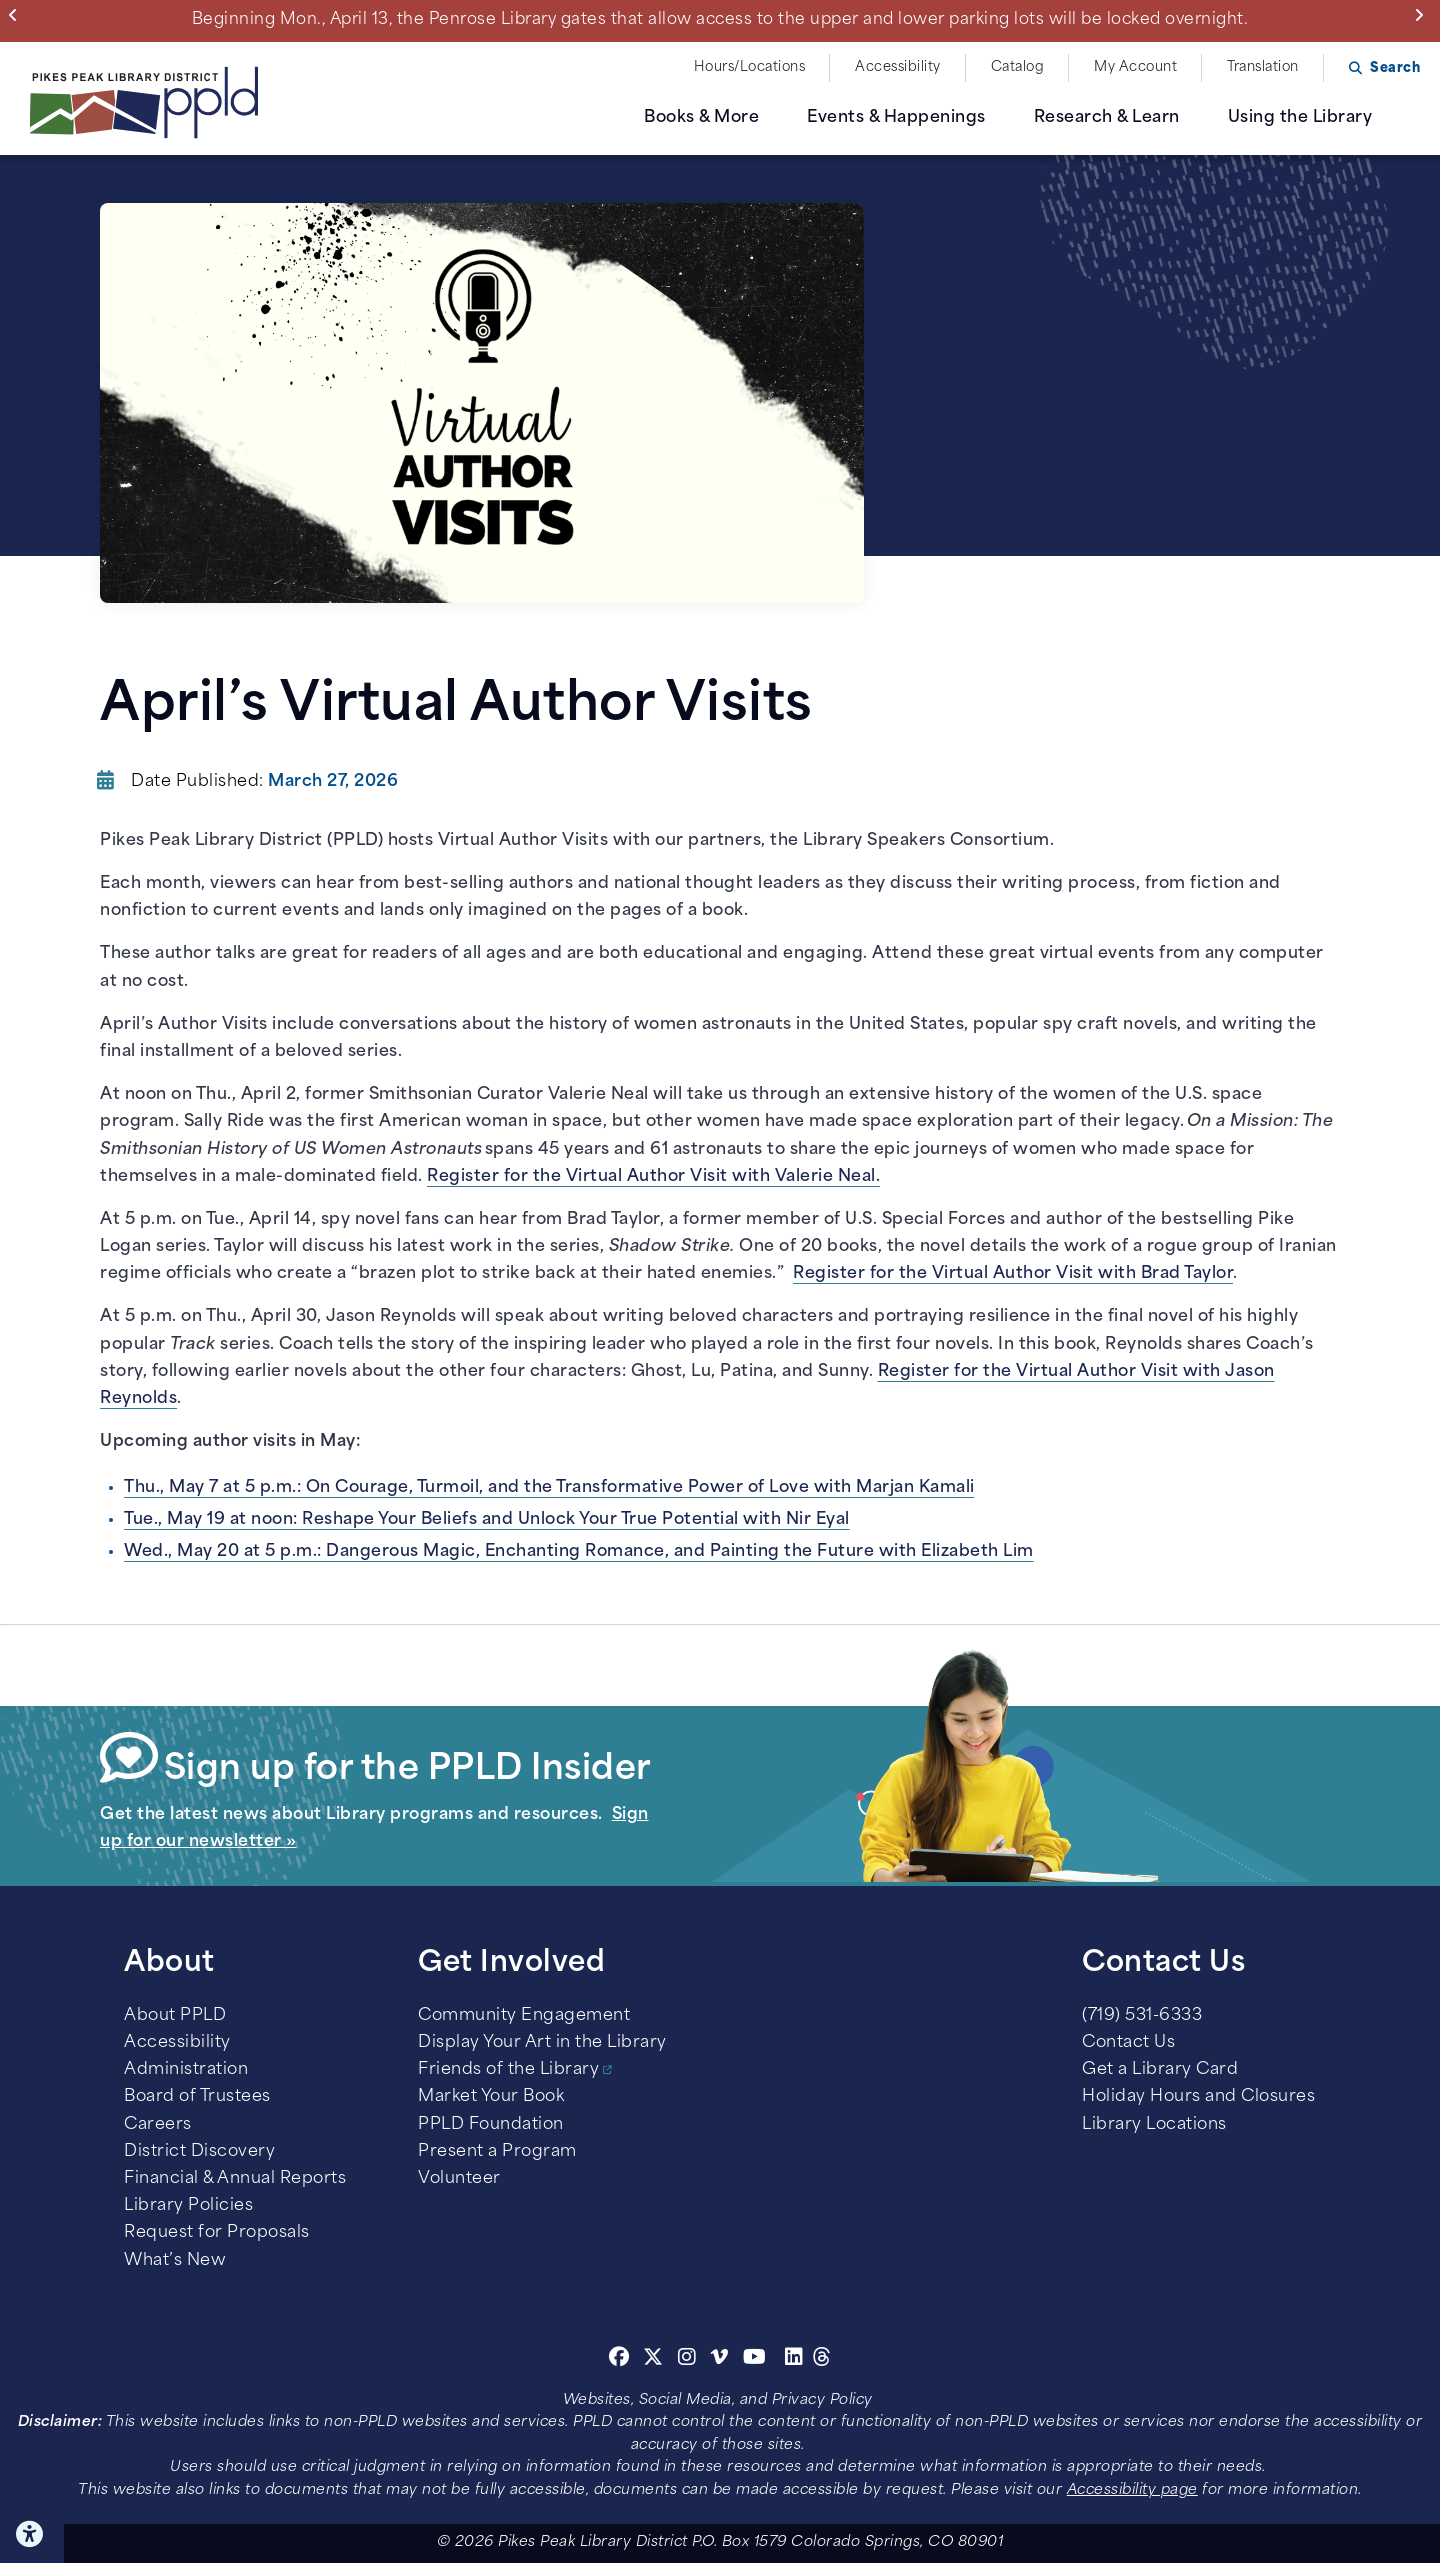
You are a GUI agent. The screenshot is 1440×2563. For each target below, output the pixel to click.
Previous (17, 15)
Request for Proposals (217, 2233)
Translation (1263, 67)
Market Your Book (491, 2097)
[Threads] (822, 2360)
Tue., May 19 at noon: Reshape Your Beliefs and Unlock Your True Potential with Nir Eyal (487, 1520)
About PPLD (175, 2016)
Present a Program (497, 2152)
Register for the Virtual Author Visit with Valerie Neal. (653, 1177)
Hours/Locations (750, 67)
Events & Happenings (896, 118)
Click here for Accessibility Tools (32, 2534)
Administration (186, 2070)
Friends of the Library (508, 2070)
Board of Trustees (197, 2097)
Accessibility (898, 67)
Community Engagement (524, 2016)
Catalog (1018, 67)
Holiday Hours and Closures (1198, 2097)
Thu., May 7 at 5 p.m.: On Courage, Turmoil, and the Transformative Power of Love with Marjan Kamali (549, 1488)
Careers (158, 2125)
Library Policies (188, 2206)
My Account (1135, 67)
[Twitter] (653, 2360)
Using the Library (1300, 118)
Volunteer (459, 2179)
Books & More (701, 118)
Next (1423, 15)
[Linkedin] (794, 2360)
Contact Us (1128, 2043)
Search (1395, 68)
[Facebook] (619, 2360)
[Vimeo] (719, 2360)
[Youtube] (755, 2360)
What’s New (175, 2261)
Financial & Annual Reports (235, 2179)
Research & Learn (1107, 118)
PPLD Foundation (491, 2125)
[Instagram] (690, 2360)
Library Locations (1154, 2125)
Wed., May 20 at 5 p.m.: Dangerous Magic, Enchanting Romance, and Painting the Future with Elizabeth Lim (579, 1552)
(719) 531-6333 (1142, 2016)
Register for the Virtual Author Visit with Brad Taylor (1013, 1274)
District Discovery (199, 2152)
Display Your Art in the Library (542, 2043)
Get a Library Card (1160, 2070)
